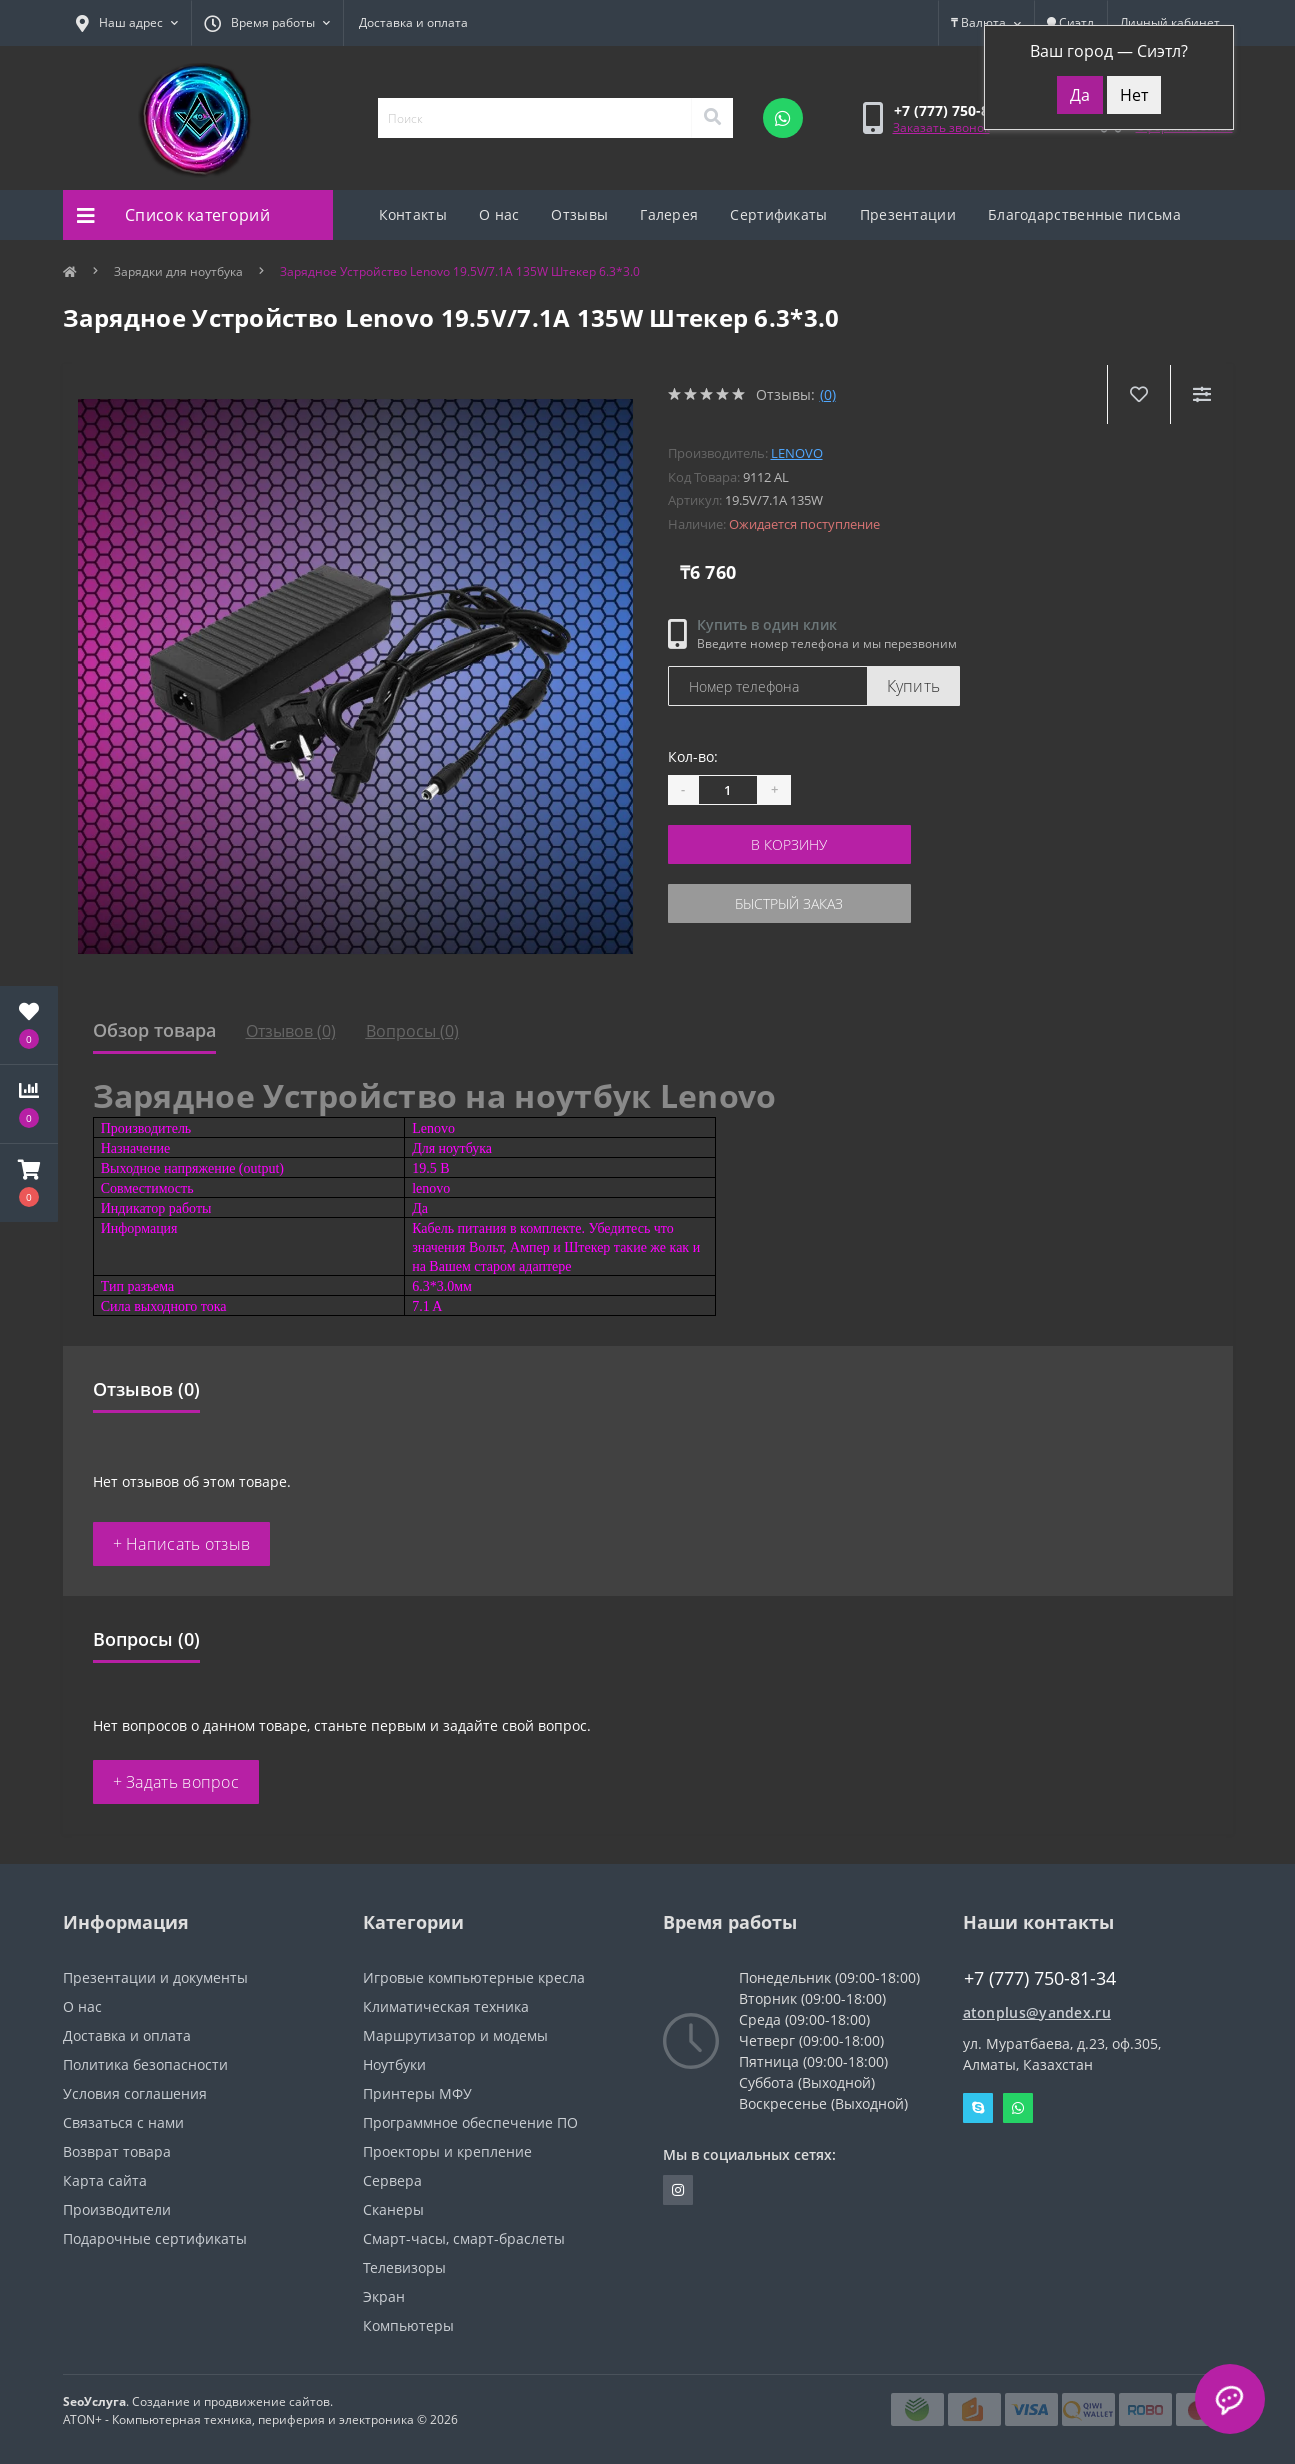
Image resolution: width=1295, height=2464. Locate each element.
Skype (978, 2108)
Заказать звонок (941, 127)
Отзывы (579, 214)
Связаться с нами (123, 2122)
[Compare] (1201, 394)
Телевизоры (404, 2267)
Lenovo (797, 453)
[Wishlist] (1138, 394)
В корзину (789, 844)
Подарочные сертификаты (155, 2238)
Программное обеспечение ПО (470, 2122)
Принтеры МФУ (417, 2093)
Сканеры (393, 2209)
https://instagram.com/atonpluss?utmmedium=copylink (678, 2190)
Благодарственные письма (1084, 214)
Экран (384, 2296)
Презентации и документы (155, 1977)
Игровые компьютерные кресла (474, 1977)
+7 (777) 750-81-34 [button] (1040, 1978)
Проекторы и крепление (447, 2151)
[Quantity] (728, 790)
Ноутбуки (394, 2064)
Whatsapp (1018, 2108)
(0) (828, 394)
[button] (29, 1183)
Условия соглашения (135, 2093)
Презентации (908, 214)
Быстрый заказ (789, 903)
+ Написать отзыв (182, 1544)
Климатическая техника (446, 2006)
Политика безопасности (145, 2064)
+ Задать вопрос (176, 1782)
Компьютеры (408, 2325)
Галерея (669, 214)
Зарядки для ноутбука (178, 271)
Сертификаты (778, 214)
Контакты (413, 214)
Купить (914, 686)
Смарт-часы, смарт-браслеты (464, 2238)
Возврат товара (117, 2151)
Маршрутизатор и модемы (455, 2035)
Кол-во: (693, 756)
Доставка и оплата (413, 22)
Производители (117, 2209)
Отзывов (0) (291, 1031)
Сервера (392, 2180)
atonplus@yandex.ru (1037, 2012)
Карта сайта (105, 2180)
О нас (499, 214)
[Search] (712, 118)
